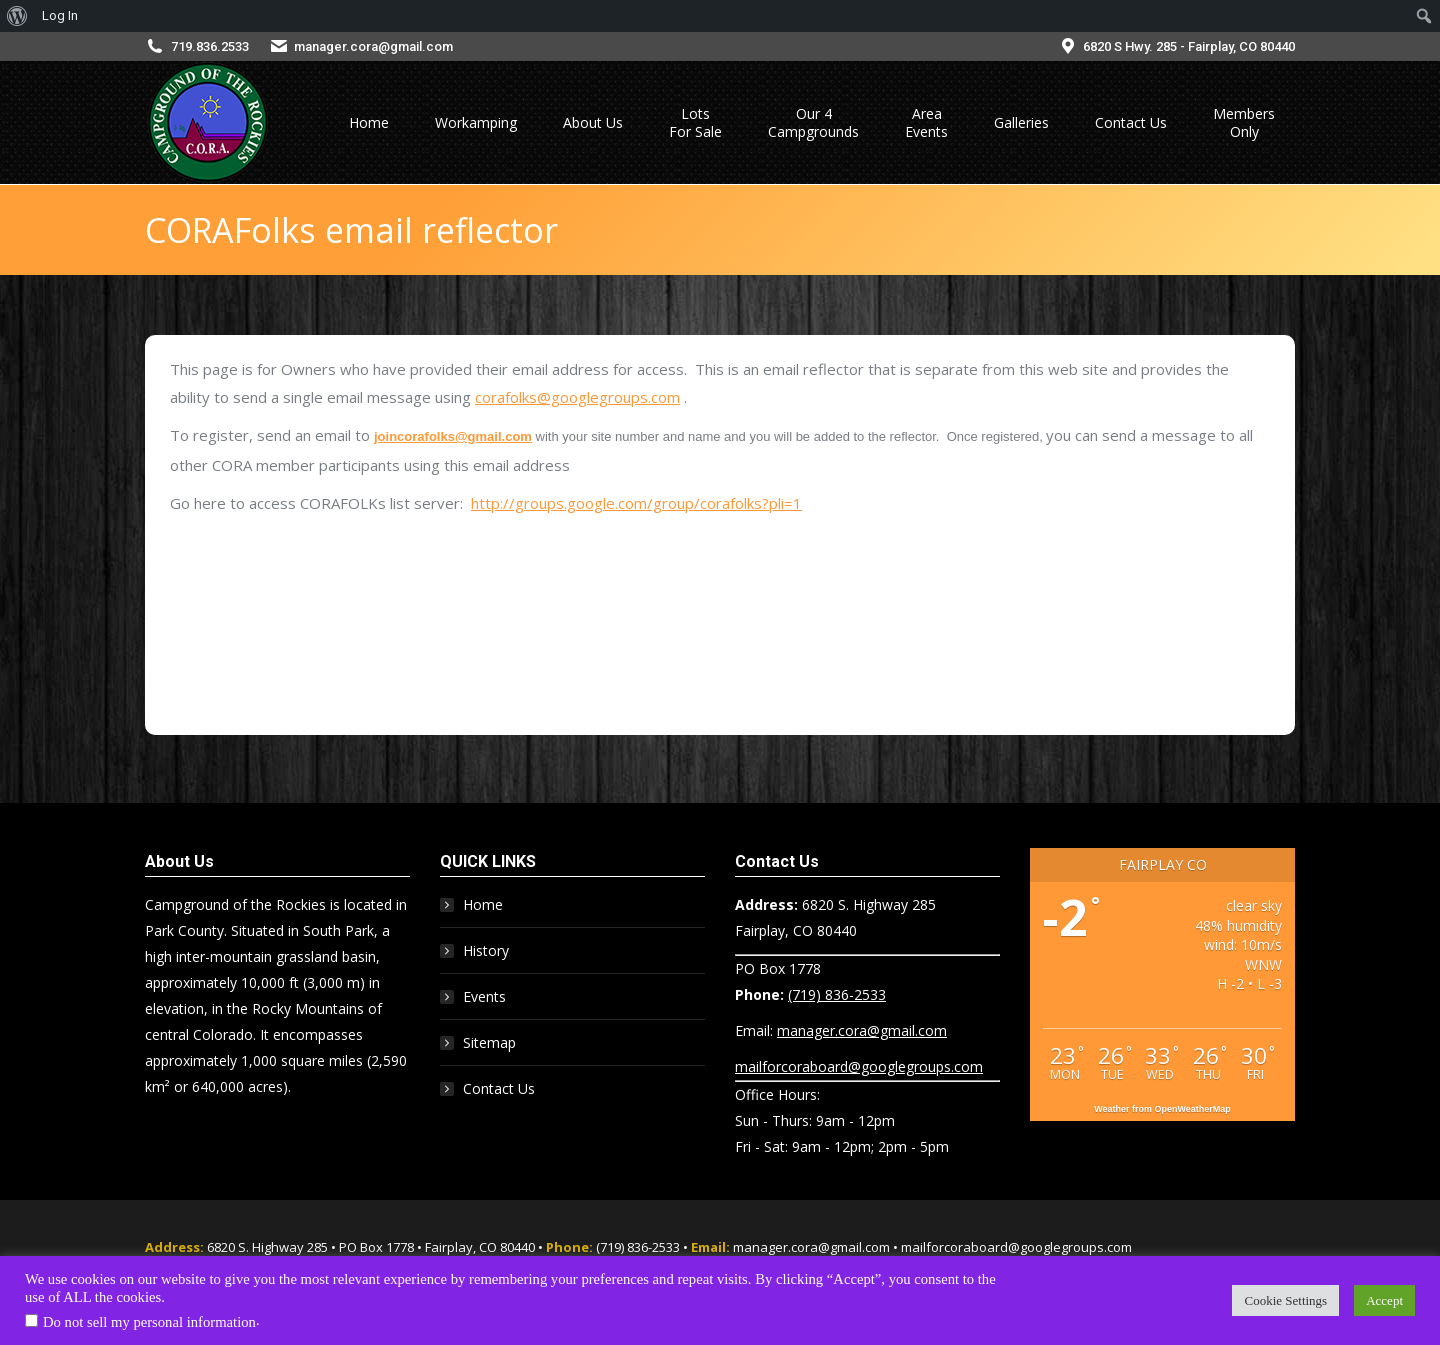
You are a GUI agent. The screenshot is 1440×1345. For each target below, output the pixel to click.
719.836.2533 (210, 46)
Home (483, 904)
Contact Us (499, 1088)
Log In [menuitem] (60, 15)
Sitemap (489, 1042)
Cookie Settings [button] (1285, 1300)
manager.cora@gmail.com (373, 46)
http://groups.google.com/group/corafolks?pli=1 (636, 503)
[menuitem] (17, 16)
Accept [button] (1384, 1300)
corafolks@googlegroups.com (577, 397)
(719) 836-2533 (837, 994)
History (486, 950)
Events (484, 996)
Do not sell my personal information (149, 1322)
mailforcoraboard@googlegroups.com (859, 1066)
